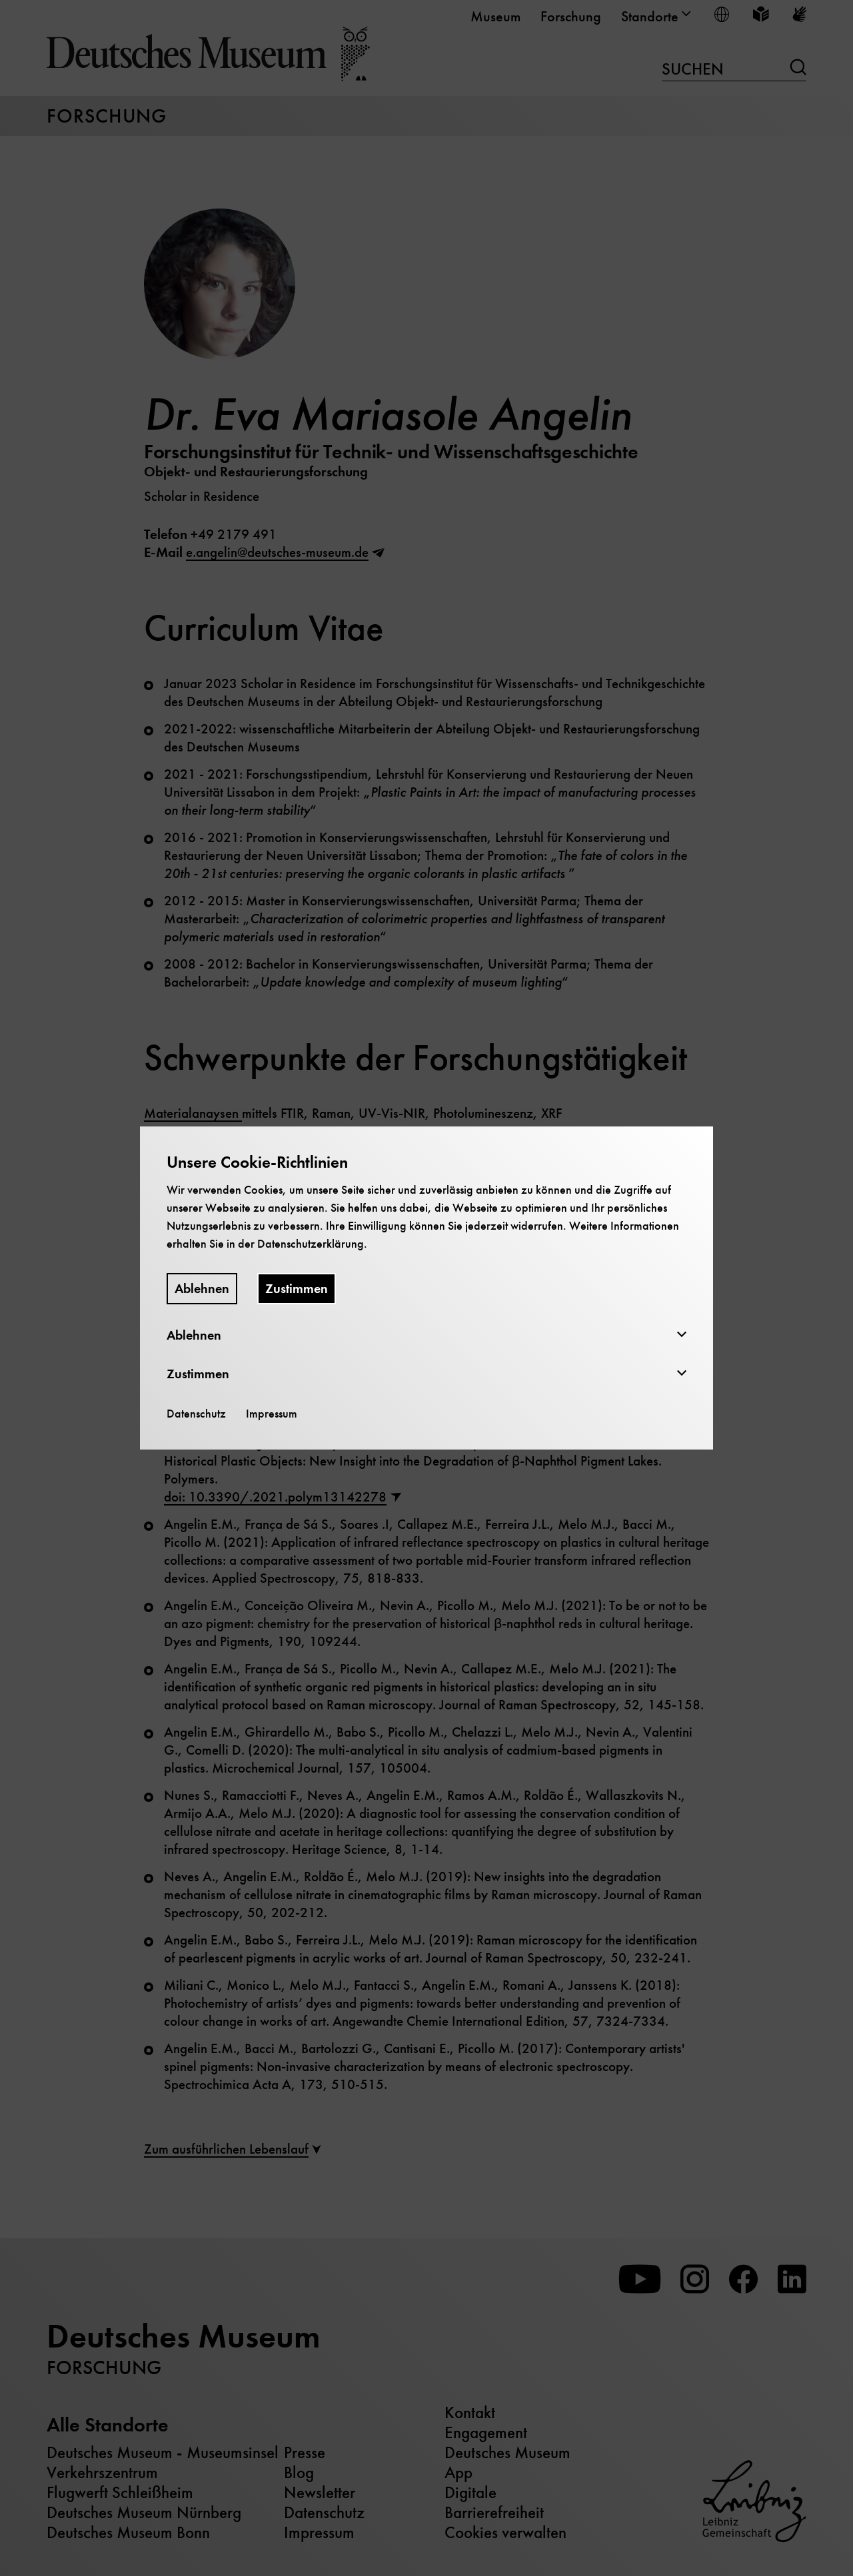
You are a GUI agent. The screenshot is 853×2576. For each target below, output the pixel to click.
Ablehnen (202, 1288)
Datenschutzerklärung (310, 1243)
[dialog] (426, 1288)
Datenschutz (196, 1413)
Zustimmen (296, 1288)
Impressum (271, 1413)
